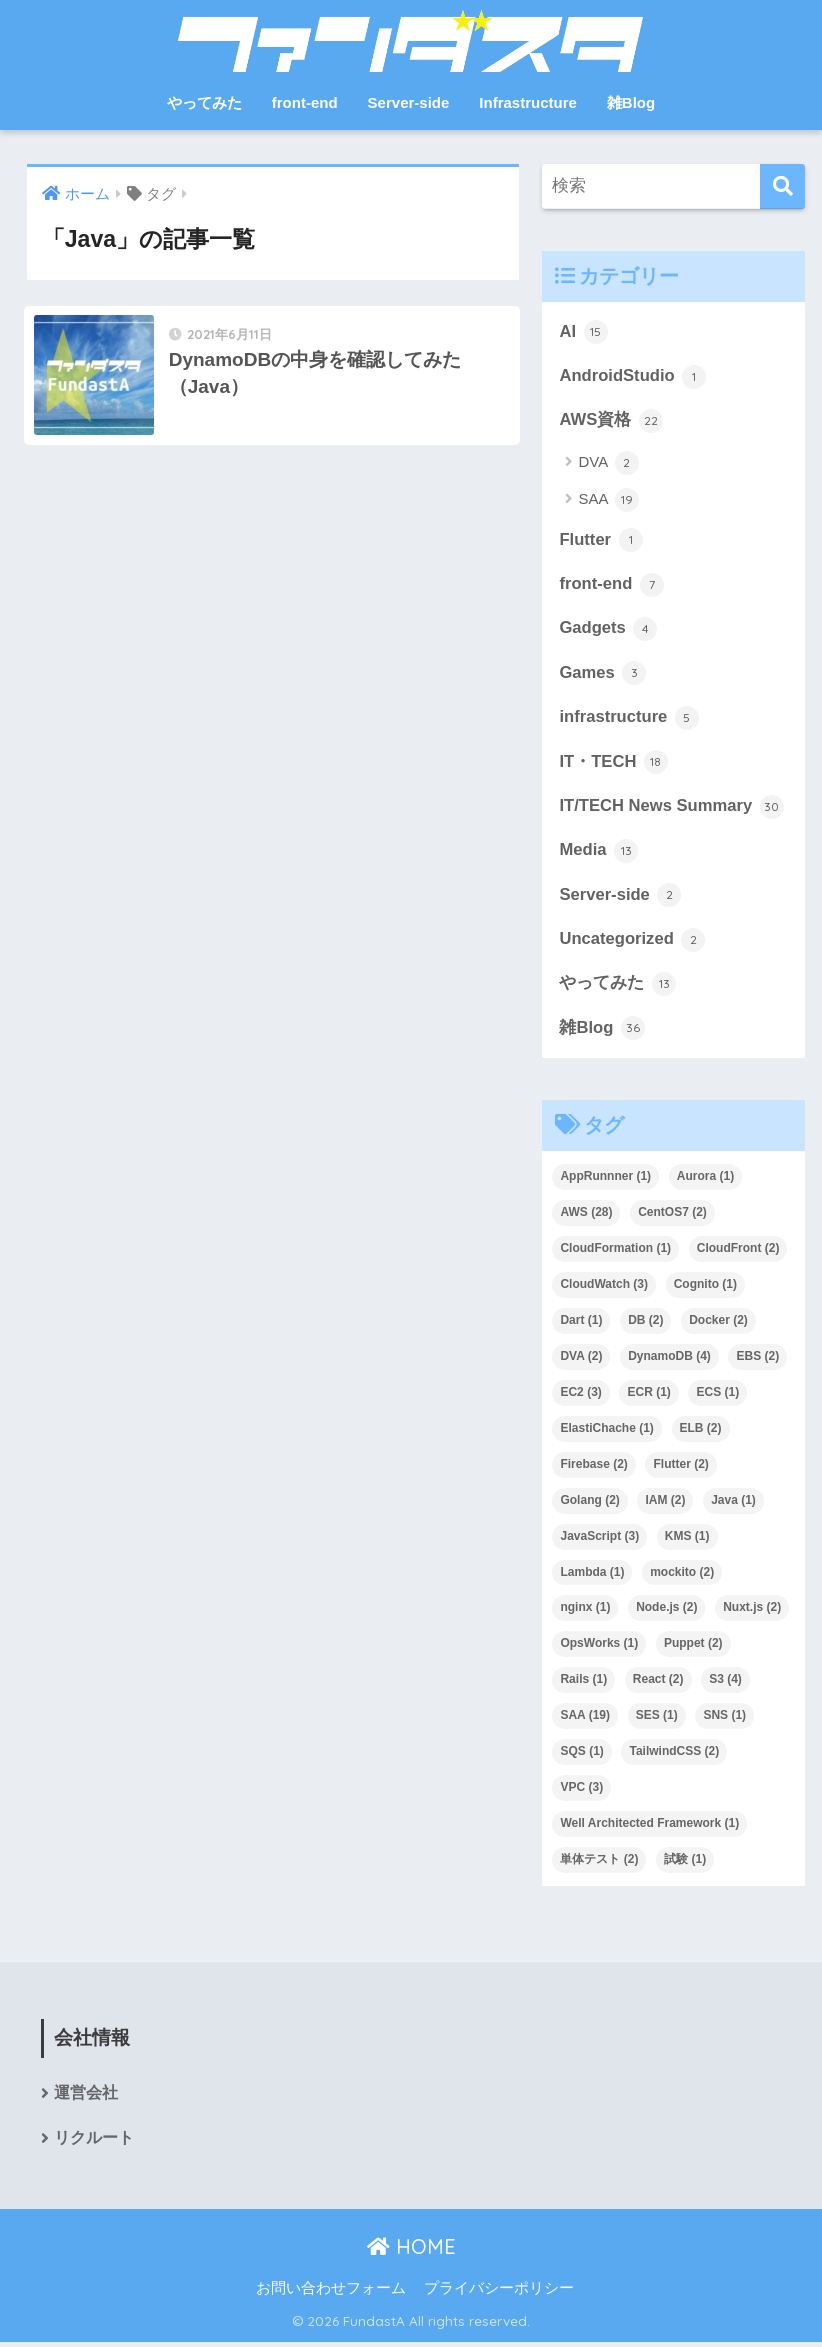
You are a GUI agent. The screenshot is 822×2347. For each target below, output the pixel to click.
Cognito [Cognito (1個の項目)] (705, 1289)
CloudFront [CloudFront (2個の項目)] (738, 1253)
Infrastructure (528, 102)
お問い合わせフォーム (331, 2294)
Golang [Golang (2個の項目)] (589, 1504)
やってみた (204, 102)
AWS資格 (611, 421)
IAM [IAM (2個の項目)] (665, 1504)
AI (583, 332)
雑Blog (631, 102)
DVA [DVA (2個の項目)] (581, 1360)
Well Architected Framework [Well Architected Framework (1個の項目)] (649, 1828)
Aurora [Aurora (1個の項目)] (705, 1181)
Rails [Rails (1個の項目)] (583, 1684)
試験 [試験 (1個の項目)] (685, 1864)
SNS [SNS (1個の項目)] (724, 1720)
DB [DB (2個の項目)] (645, 1325)
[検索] (782, 186)
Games (603, 675)
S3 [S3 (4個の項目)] (725, 1684)
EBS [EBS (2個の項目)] (757, 1360)
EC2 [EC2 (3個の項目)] (580, 1396)
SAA (608, 501)
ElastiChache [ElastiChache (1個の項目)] (606, 1432)
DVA (608, 464)
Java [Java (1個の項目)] (733, 1504)
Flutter (601, 541)
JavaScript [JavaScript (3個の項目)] (599, 1540)
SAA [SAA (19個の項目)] (585, 1720)
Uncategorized (632, 943)
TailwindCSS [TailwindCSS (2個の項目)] (674, 1756)
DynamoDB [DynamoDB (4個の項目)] (669, 1360)
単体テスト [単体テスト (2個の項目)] (599, 1864)
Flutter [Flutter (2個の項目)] (680, 1468)
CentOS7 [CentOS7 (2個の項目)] (672, 1217)
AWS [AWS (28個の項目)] (586, 1217)
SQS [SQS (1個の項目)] (581, 1756)
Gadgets (608, 630)
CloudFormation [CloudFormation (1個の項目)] (615, 1253)
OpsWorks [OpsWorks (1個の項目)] (599, 1648)
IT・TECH (613, 765)
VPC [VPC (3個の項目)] (581, 1792)
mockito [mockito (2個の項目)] (682, 1576)
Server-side (409, 102)
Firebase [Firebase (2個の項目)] (593, 1468)
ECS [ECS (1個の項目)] (717, 1396)
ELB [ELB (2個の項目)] (701, 1432)
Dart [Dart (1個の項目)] (581, 1325)
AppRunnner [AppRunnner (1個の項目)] (605, 1181)
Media (598, 854)
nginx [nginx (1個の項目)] (585, 1612)
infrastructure (629, 720)
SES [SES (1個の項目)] (657, 1720)
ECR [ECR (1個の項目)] (648, 1396)
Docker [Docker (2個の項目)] (718, 1325)
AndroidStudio (633, 377)
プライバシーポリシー (499, 2294)
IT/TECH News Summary (672, 809)
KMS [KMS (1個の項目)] (687, 1540)
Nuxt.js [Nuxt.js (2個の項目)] (752, 1612)
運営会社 (86, 2098)
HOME (411, 2251)
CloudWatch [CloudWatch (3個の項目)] (604, 1289)
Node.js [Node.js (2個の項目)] (666, 1612)
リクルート (94, 2143)
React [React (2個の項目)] (658, 1684)
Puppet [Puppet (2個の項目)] (693, 1648)
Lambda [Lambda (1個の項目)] (592, 1576)
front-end (305, 102)
